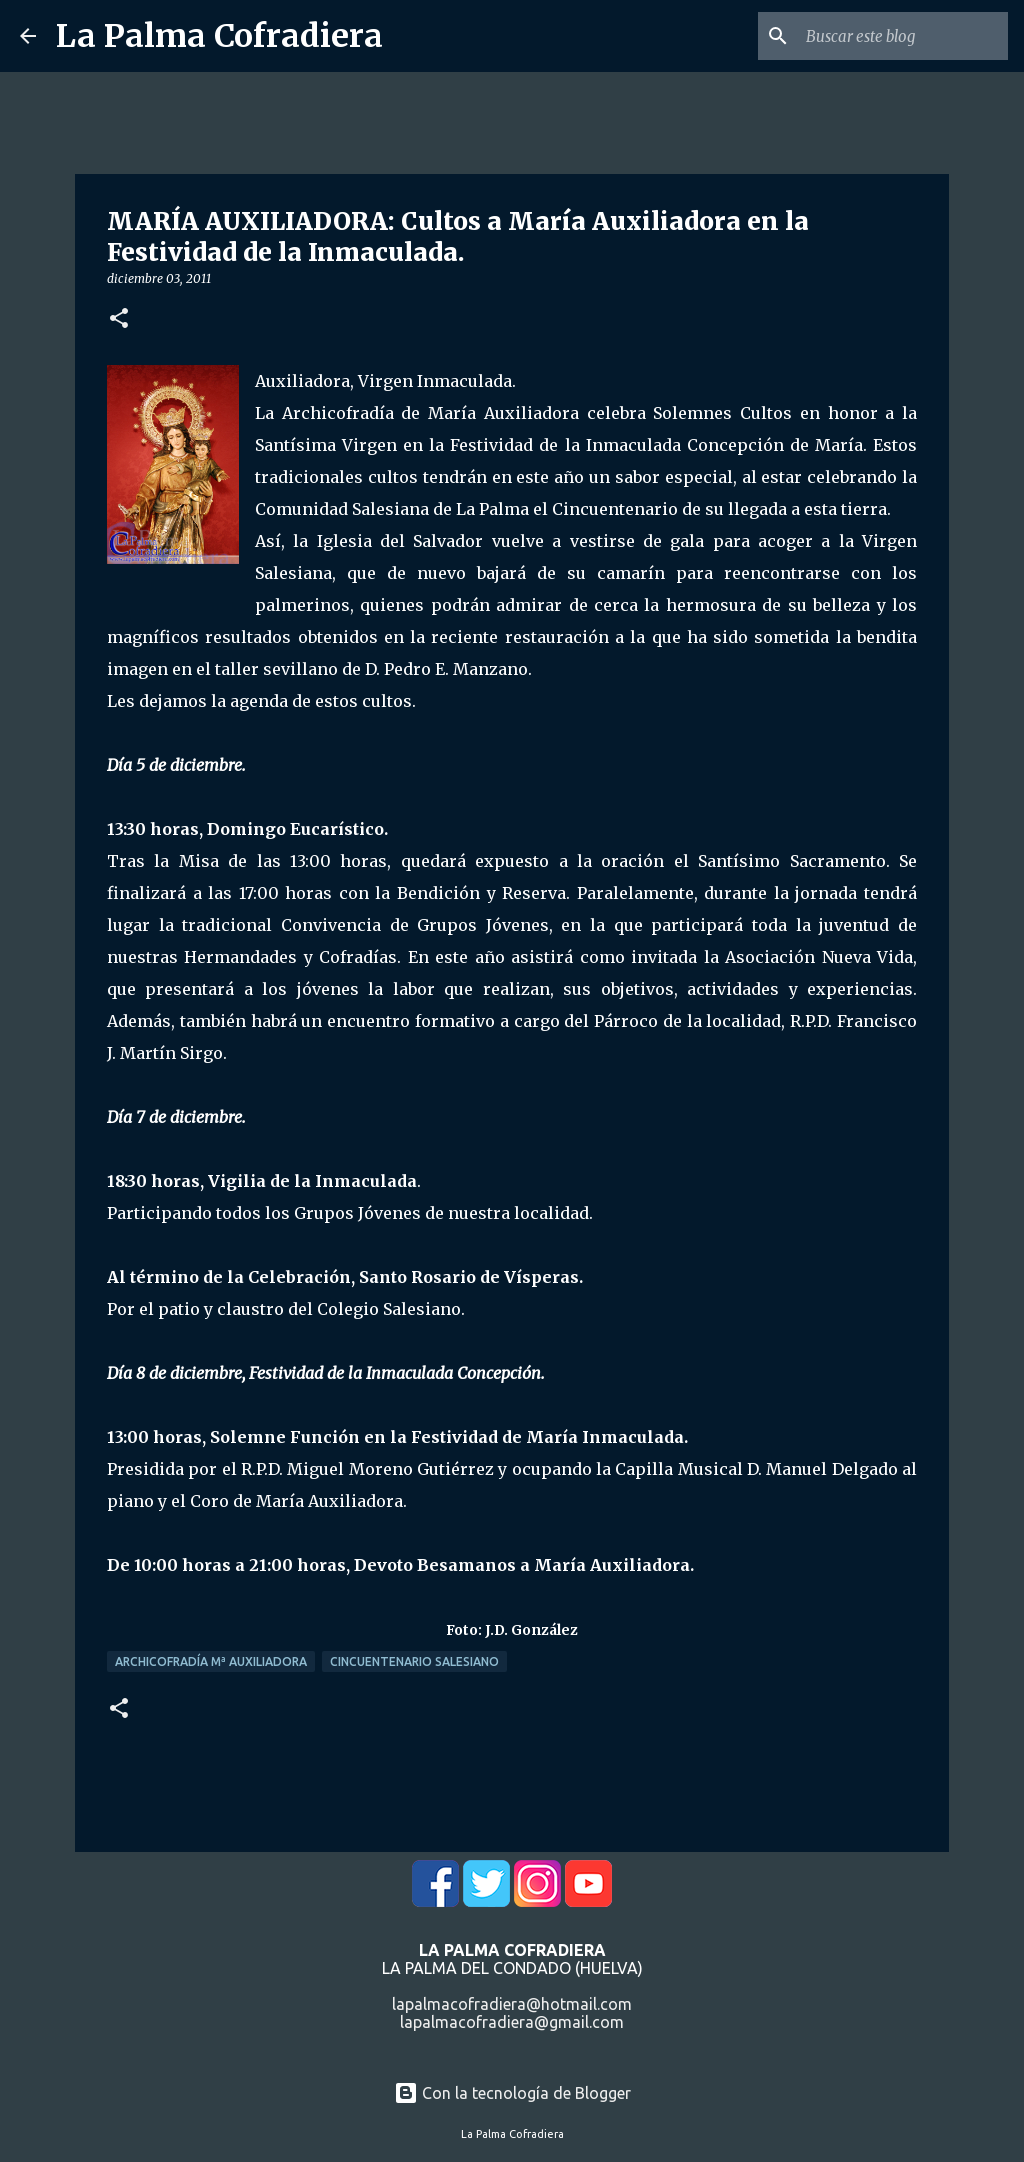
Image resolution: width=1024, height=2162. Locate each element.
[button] (119, 319)
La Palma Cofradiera (219, 36)
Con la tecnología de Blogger (512, 2093)
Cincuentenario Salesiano (414, 1661)
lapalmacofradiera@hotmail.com (512, 2004)
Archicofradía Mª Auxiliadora (211, 1661)
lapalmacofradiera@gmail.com (512, 2022)
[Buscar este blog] (903, 36)
